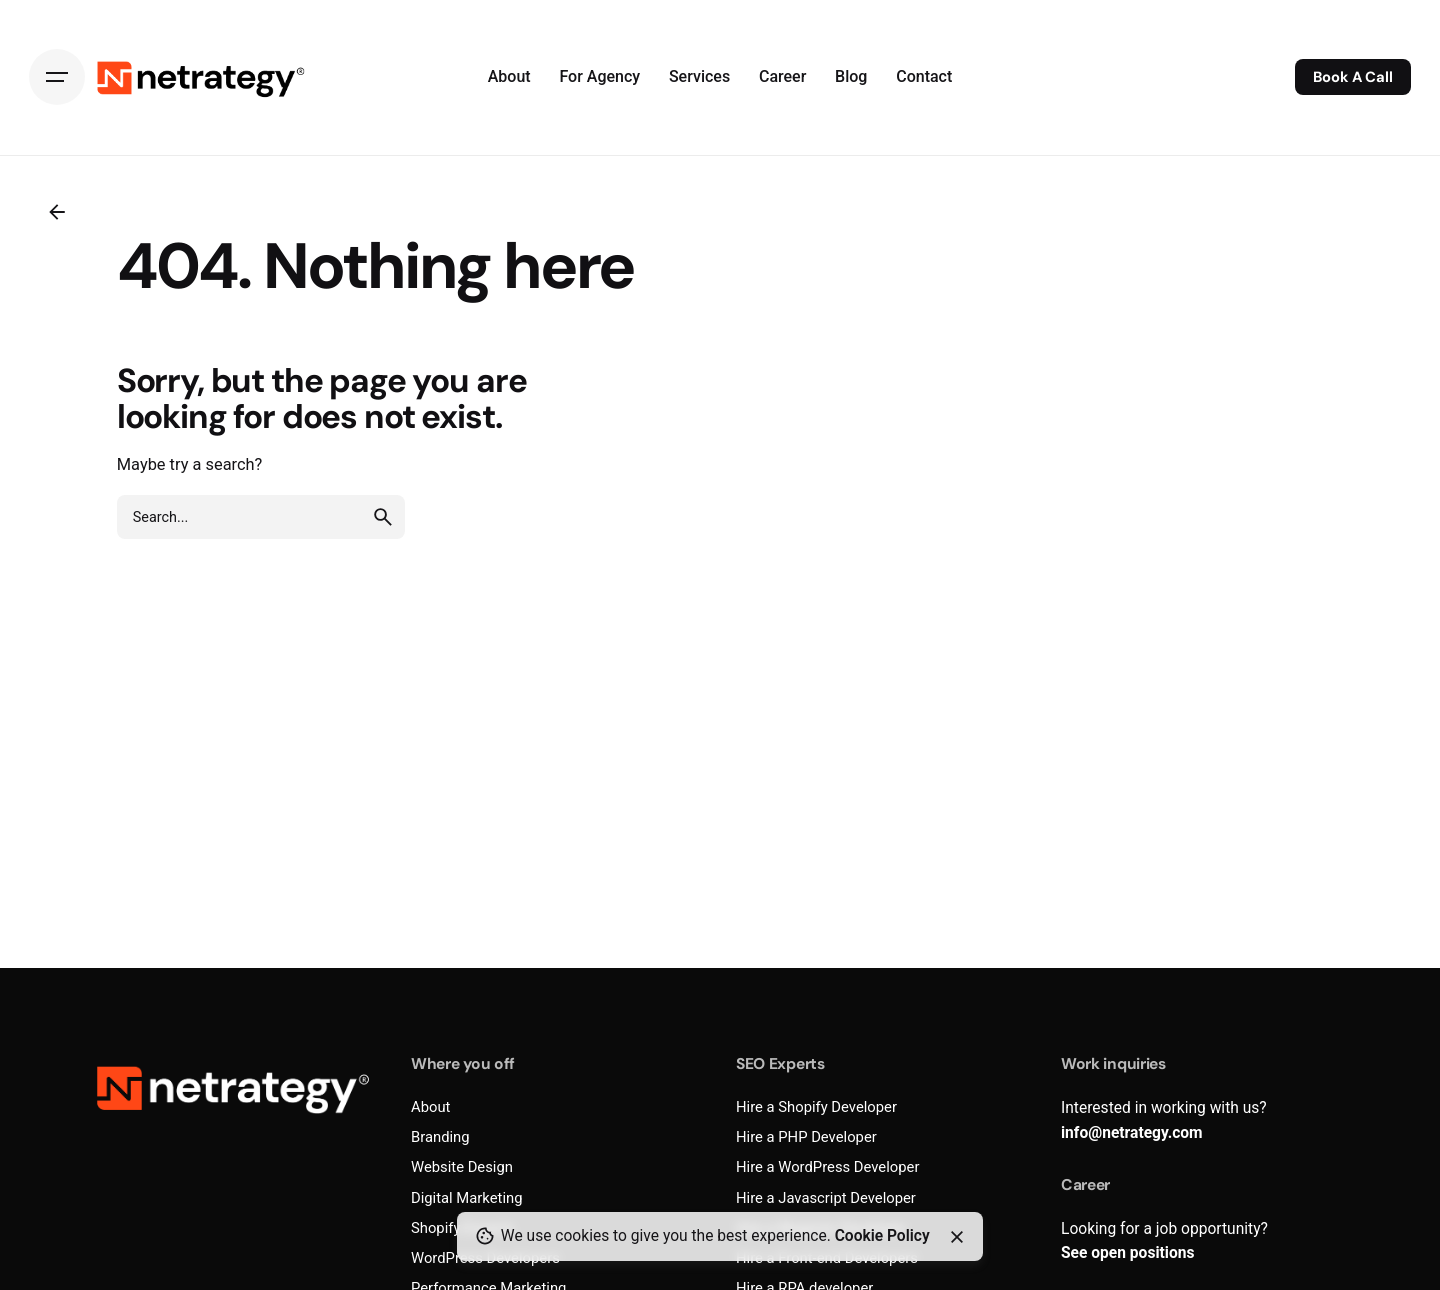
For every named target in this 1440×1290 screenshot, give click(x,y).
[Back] (57, 212)
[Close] (957, 1237)
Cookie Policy (882, 1236)
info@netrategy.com (1132, 1133)
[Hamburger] (57, 77)
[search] (383, 517)
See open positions (1127, 1253)
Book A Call (1353, 77)
